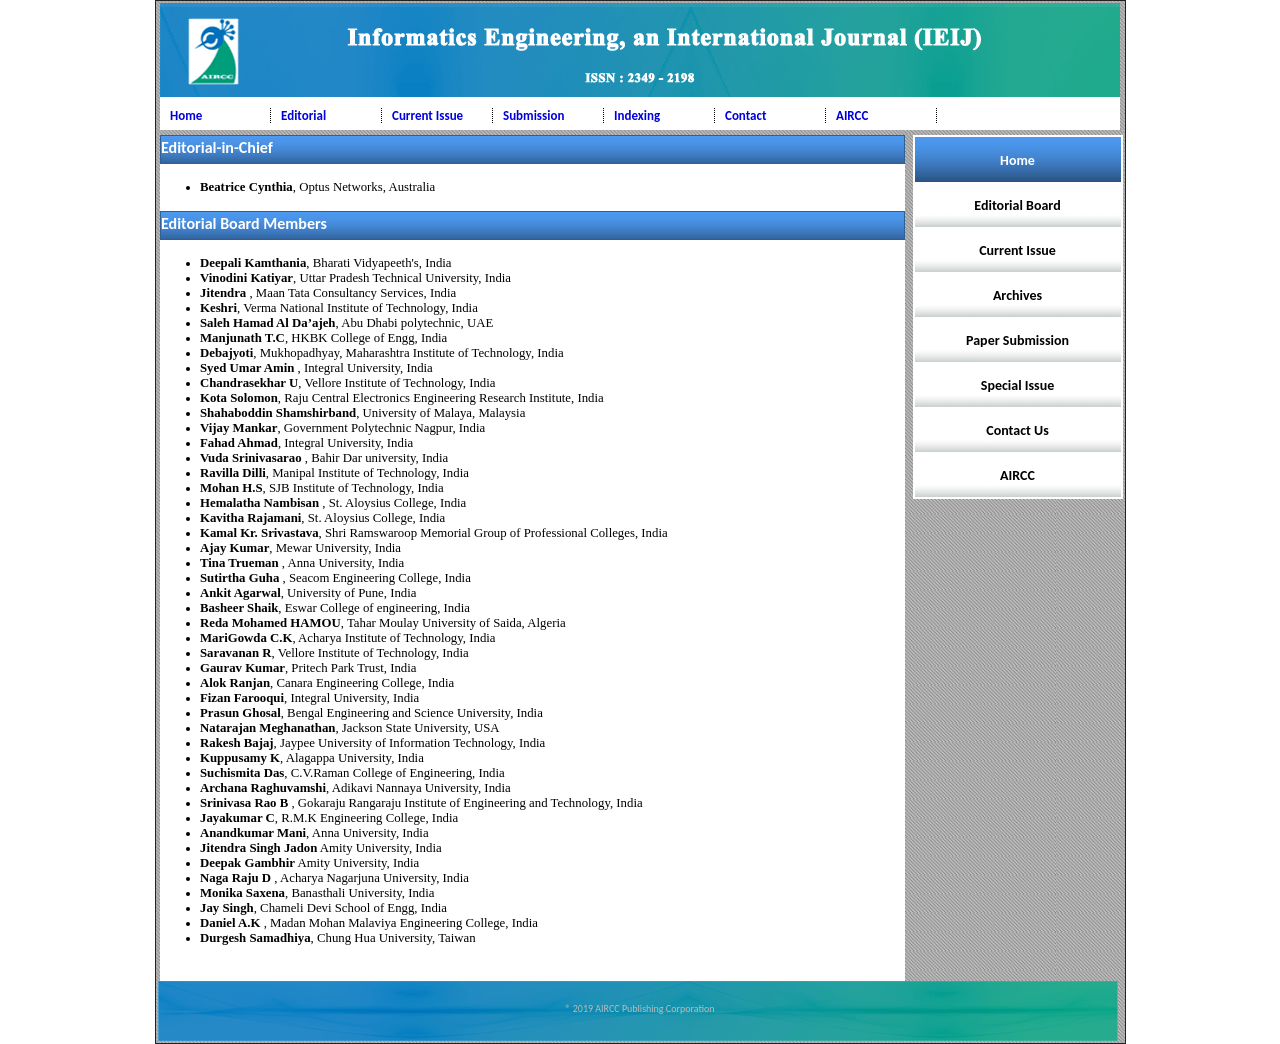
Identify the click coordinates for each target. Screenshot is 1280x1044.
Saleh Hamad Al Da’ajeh (267, 323)
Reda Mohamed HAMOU (270, 623)
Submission (533, 115)
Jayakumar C (237, 818)
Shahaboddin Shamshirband (278, 413)
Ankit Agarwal (240, 593)
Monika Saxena (242, 893)
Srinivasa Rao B (245, 803)
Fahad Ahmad (239, 443)
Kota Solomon (239, 398)
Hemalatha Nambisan (261, 503)
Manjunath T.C (242, 338)
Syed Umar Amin (249, 368)
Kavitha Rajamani (250, 518)
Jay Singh (227, 908)
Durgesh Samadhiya (255, 938)
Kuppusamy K (240, 758)
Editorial (303, 115)
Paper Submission (1017, 340)
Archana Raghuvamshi (263, 788)
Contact (745, 115)
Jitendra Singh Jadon (258, 848)
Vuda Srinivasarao (252, 458)
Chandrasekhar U (249, 383)
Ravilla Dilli (233, 473)
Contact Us (1017, 430)
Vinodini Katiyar (246, 278)
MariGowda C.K (246, 638)
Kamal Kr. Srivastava (259, 533)
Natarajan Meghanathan (267, 728)
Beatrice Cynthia (246, 187)
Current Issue (427, 115)
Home (186, 115)
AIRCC (852, 115)
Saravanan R (235, 653)
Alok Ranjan (235, 683)
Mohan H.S (231, 488)
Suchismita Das (242, 773)
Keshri (218, 308)
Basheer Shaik (239, 608)
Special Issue (1017, 385)
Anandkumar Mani (253, 833)
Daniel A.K (232, 923)
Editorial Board (1017, 205)
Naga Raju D (237, 878)
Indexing (637, 115)
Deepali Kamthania (253, 263)
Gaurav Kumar (242, 668)
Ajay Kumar (234, 548)
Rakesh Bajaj (237, 743)
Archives (1017, 295)
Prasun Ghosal (240, 713)
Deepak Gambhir (247, 863)
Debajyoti (226, 353)
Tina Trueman (241, 563)
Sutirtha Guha (241, 578)
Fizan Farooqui (242, 698)
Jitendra (224, 293)
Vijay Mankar (238, 428)
